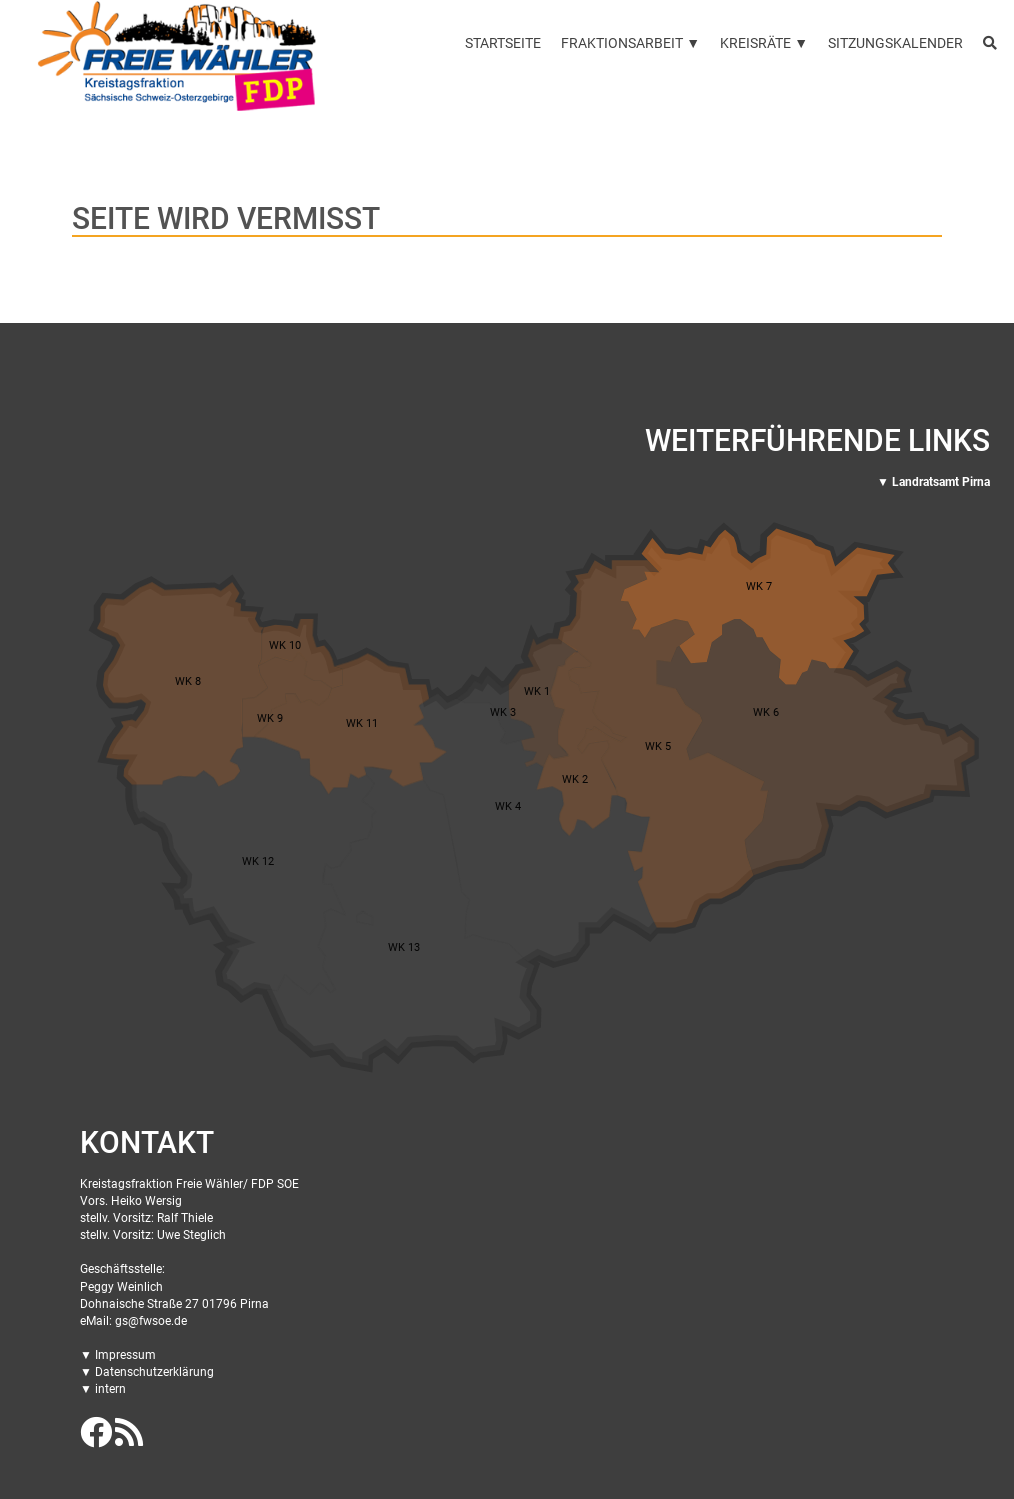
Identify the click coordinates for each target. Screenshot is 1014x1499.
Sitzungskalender (895, 43)
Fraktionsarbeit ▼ (630, 43)
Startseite (503, 43)
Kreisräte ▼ (764, 43)
